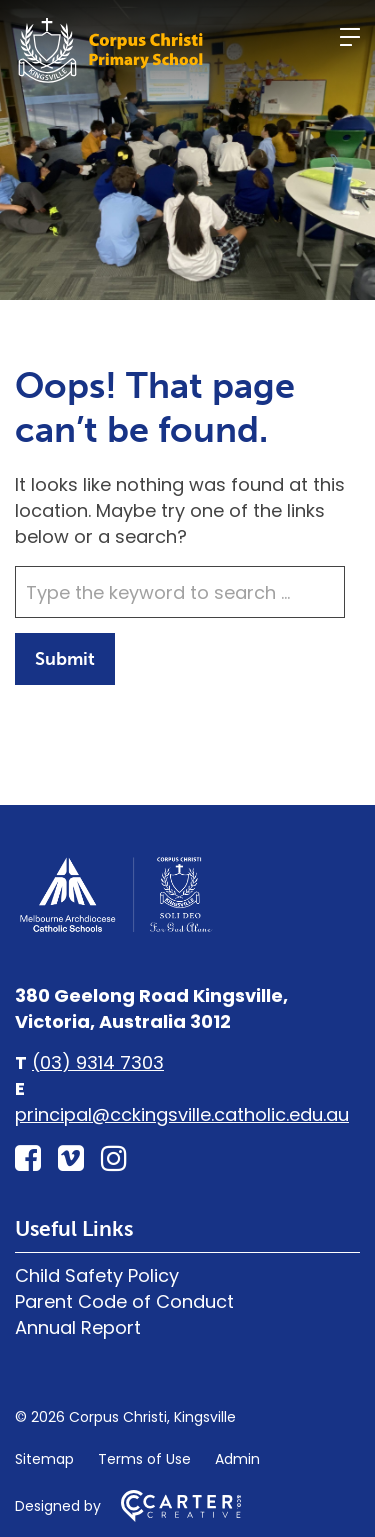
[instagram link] (114, 1159)
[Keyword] (180, 592)
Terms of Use (144, 1459)
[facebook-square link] (28, 1159)
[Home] (115, 929)
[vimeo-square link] (71, 1159)
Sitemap (44, 1459)
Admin (237, 1459)
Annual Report (78, 1327)
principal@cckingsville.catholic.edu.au (182, 1114)
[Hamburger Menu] (350, 37)
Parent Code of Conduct (124, 1301)
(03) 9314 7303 (98, 1062)
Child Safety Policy (97, 1275)
